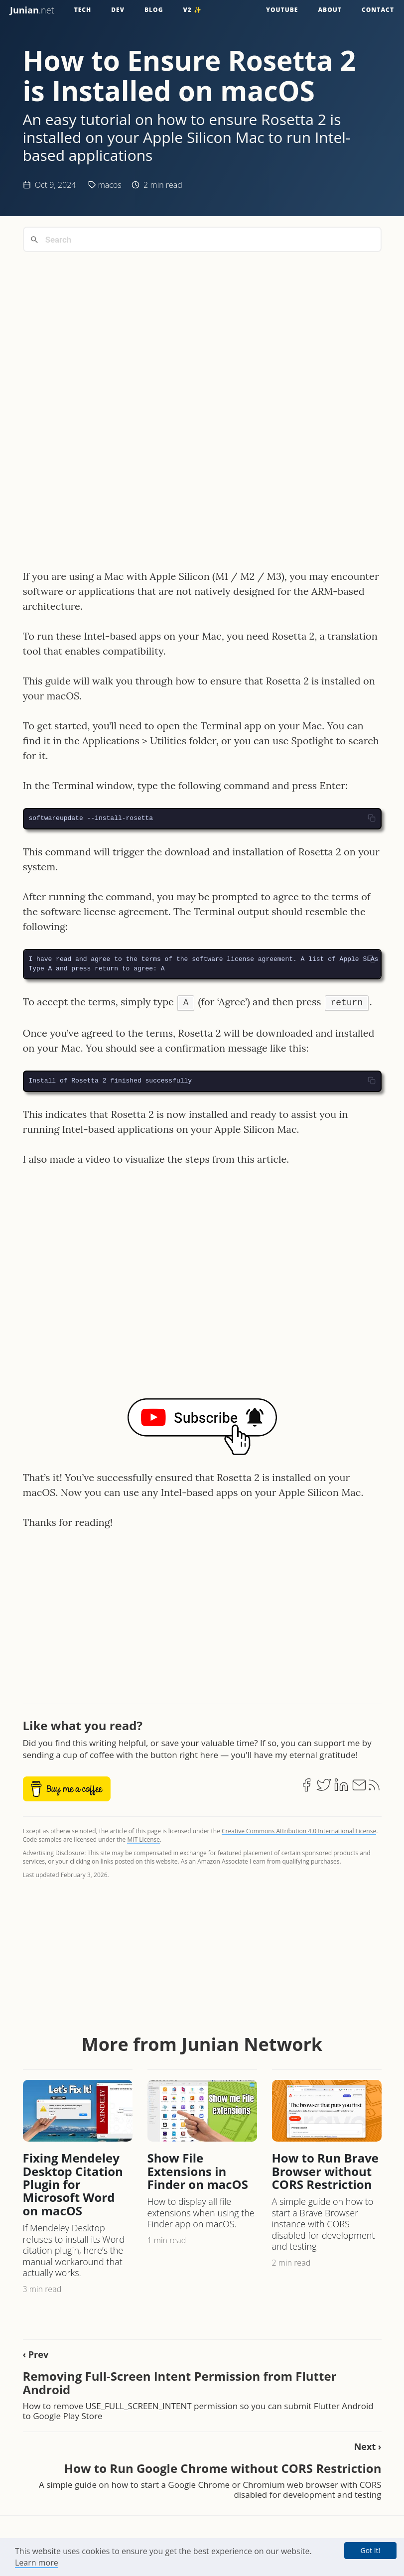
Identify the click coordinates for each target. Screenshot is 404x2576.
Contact (378, 9)
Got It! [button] (370, 2550)
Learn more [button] (36, 2562)
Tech (83, 9)
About (330, 9)
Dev (118, 9)
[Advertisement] (202, 329)
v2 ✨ (192, 9)
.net (32, 10)
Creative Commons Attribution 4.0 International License (299, 1831)
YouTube (282, 9)
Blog (153, 9)
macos (110, 184)
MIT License (143, 1839)
